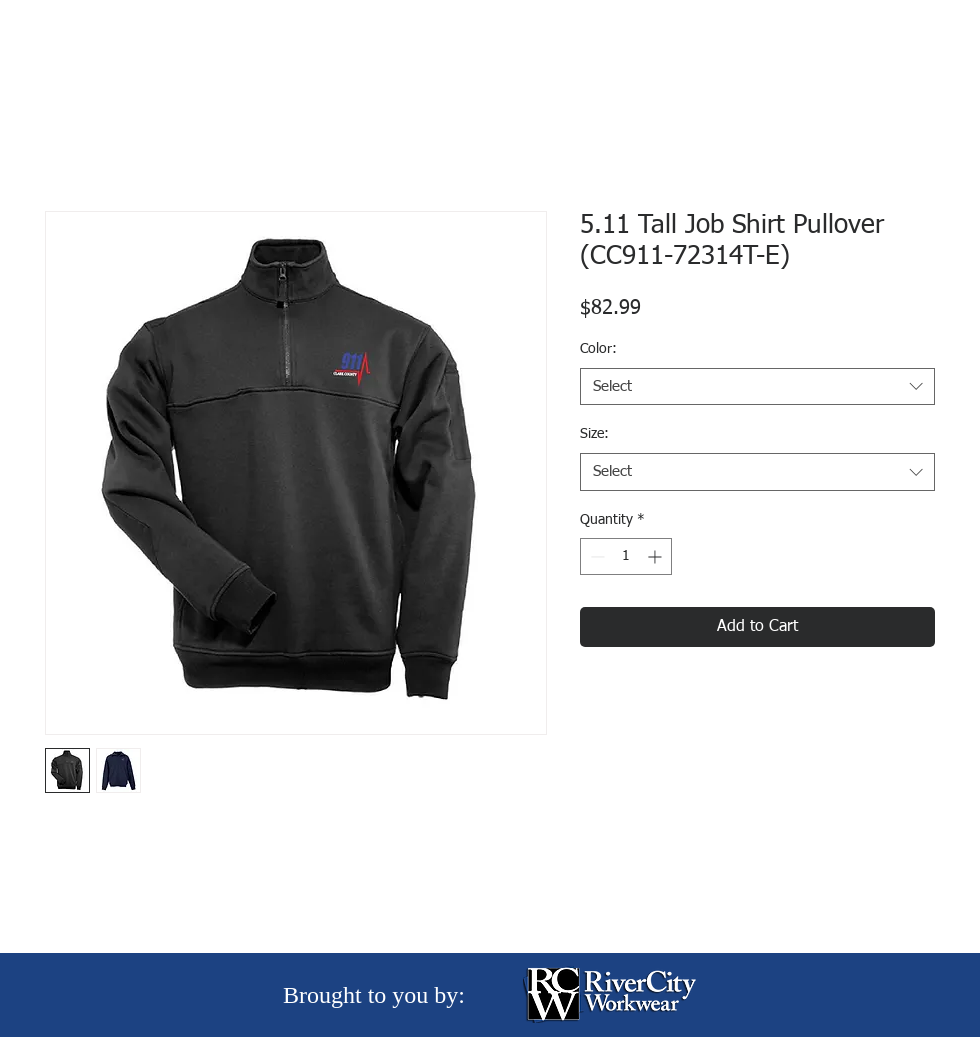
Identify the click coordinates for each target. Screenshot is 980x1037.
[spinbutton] (626, 556)
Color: (598, 349)
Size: (594, 434)
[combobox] (757, 387)
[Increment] (656, 556)
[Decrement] (595, 556)
